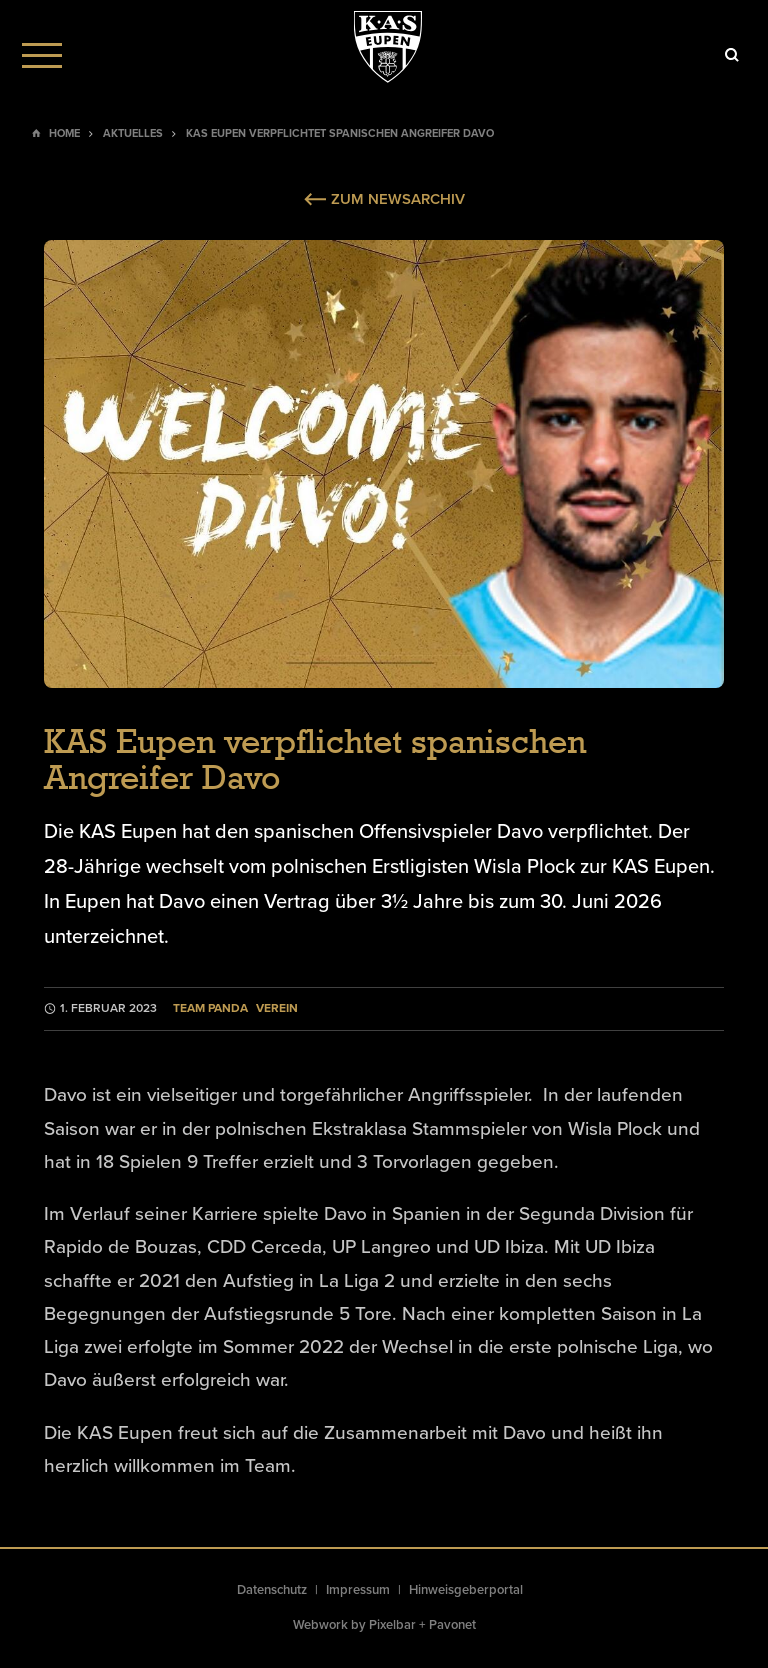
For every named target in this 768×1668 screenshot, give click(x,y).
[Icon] (732, 55)
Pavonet (452, 1625)
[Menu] (42, 55)
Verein (277, 1008)
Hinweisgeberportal (466, 1590)
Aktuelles (133, 133)
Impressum (358, 1590)
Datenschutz (272, 1590)
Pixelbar (392, 1625)
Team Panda (210, 1008)
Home (64, 133)
